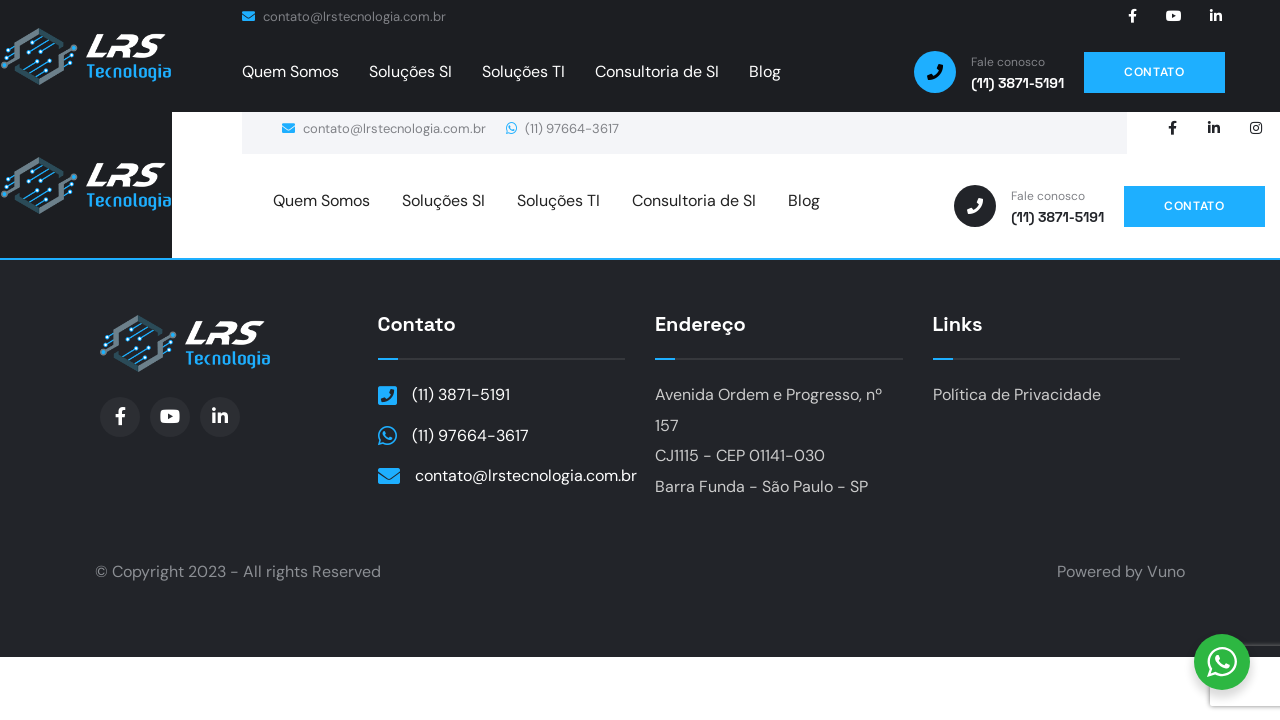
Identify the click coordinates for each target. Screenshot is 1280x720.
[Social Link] (1132, 16)
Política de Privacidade (1017, 394)
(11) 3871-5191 (461, 394)
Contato (417, 324)
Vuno (1166, 571)
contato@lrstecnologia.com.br (344, 16)
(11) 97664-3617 (562, 128)
